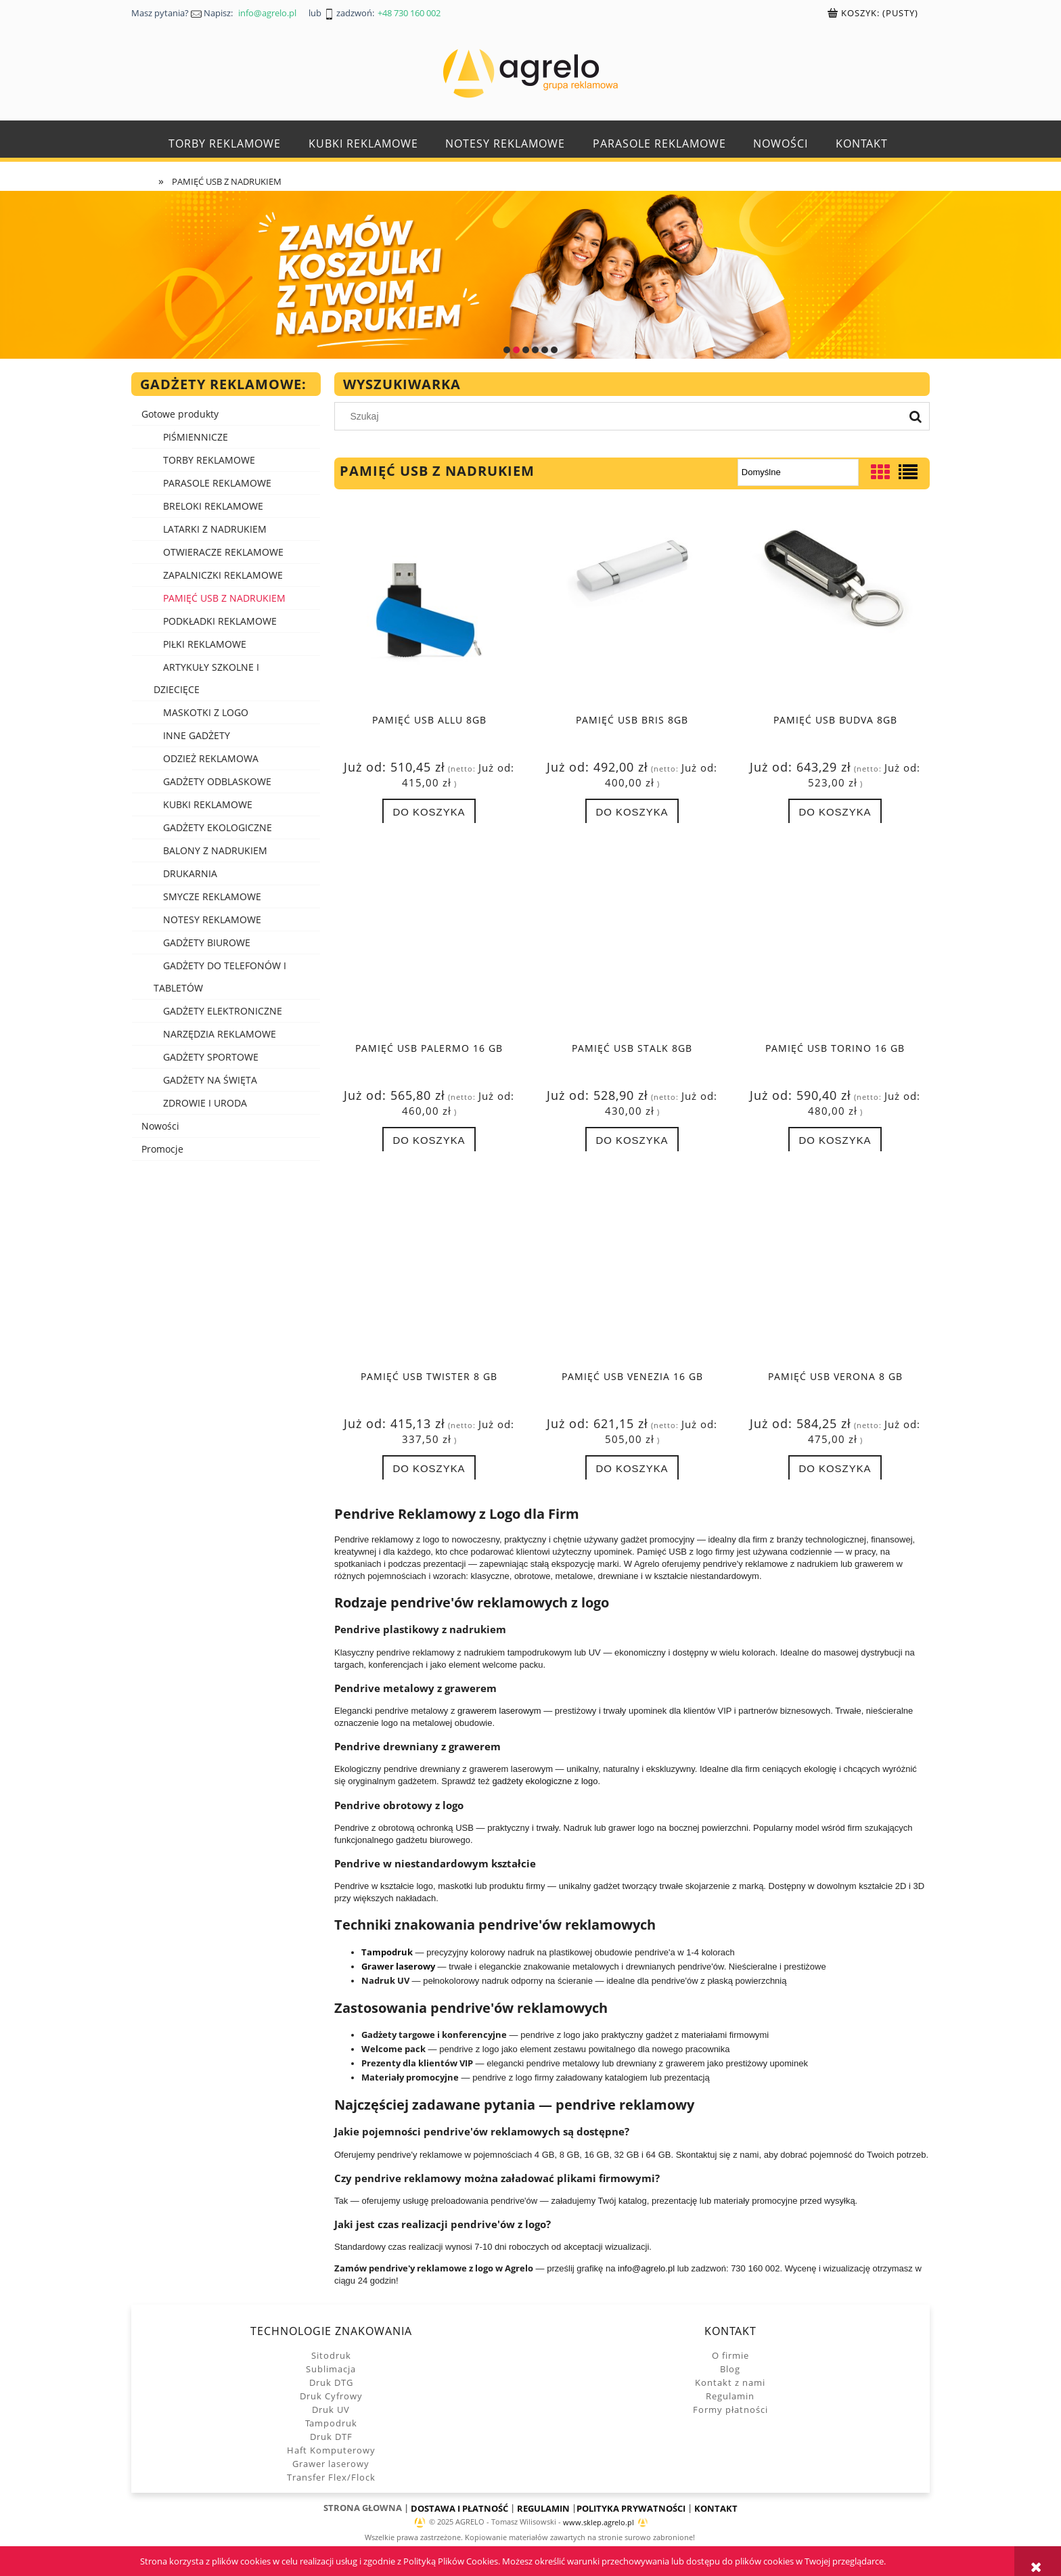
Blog (730, 2369)
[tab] (506, 350)
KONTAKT (716, 2508)
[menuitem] (225, 144)
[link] (530, 275)
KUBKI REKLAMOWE (207, 804)
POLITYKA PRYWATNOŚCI (631, 2508)
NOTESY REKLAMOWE (212, 919)
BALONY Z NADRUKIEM (215, 850)
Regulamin (730, 2396)
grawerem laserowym (499, 1711)
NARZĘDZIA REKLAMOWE (219, 1033)
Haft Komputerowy (331, 2450)
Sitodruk (331, 2355)
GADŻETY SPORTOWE (210, 1056)
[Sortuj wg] (798, 472)
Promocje (162, 1148)
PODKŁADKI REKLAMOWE (220, 621)
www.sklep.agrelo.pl (598, 2522)
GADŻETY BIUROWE (206, 942)
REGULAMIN (543, 2508)
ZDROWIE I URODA (205, 1102)
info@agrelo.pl (646, 2268)
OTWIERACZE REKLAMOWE (223, 552)
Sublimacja (331, 2369)
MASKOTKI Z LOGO (205, 712)
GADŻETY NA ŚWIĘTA (210, 1079)
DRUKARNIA (190, 873)
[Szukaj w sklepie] (621, 416)
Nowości (160, 1125)
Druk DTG (331, 2382)
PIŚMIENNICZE (195, 436)
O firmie (730, 2355)
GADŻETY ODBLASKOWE (217, 781)
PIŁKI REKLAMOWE (204, 644)
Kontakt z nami (730, 2382)
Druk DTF (331, 2436)
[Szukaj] (915, 416)
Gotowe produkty (180, 413)
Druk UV (331, 2409)
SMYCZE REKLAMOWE (212, 896)
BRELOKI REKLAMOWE (213, 505)
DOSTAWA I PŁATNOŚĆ (459, 2508)
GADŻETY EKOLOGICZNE (217, 827)
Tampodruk (331, 2423)
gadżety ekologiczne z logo (544, 1781)
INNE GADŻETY (196, 735)
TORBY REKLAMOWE (209, 459)
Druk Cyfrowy (331, 2396)
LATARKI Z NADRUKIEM (215, 529)
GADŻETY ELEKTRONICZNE (222, 1010)
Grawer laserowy (330, 2464)
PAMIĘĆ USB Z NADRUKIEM (224, 598)
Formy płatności (730, 2409)
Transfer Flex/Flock (331, 2477)
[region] (530, 275)
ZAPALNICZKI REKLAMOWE (223, 575)
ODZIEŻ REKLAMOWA (210, 758)
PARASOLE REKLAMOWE (217, 482)
